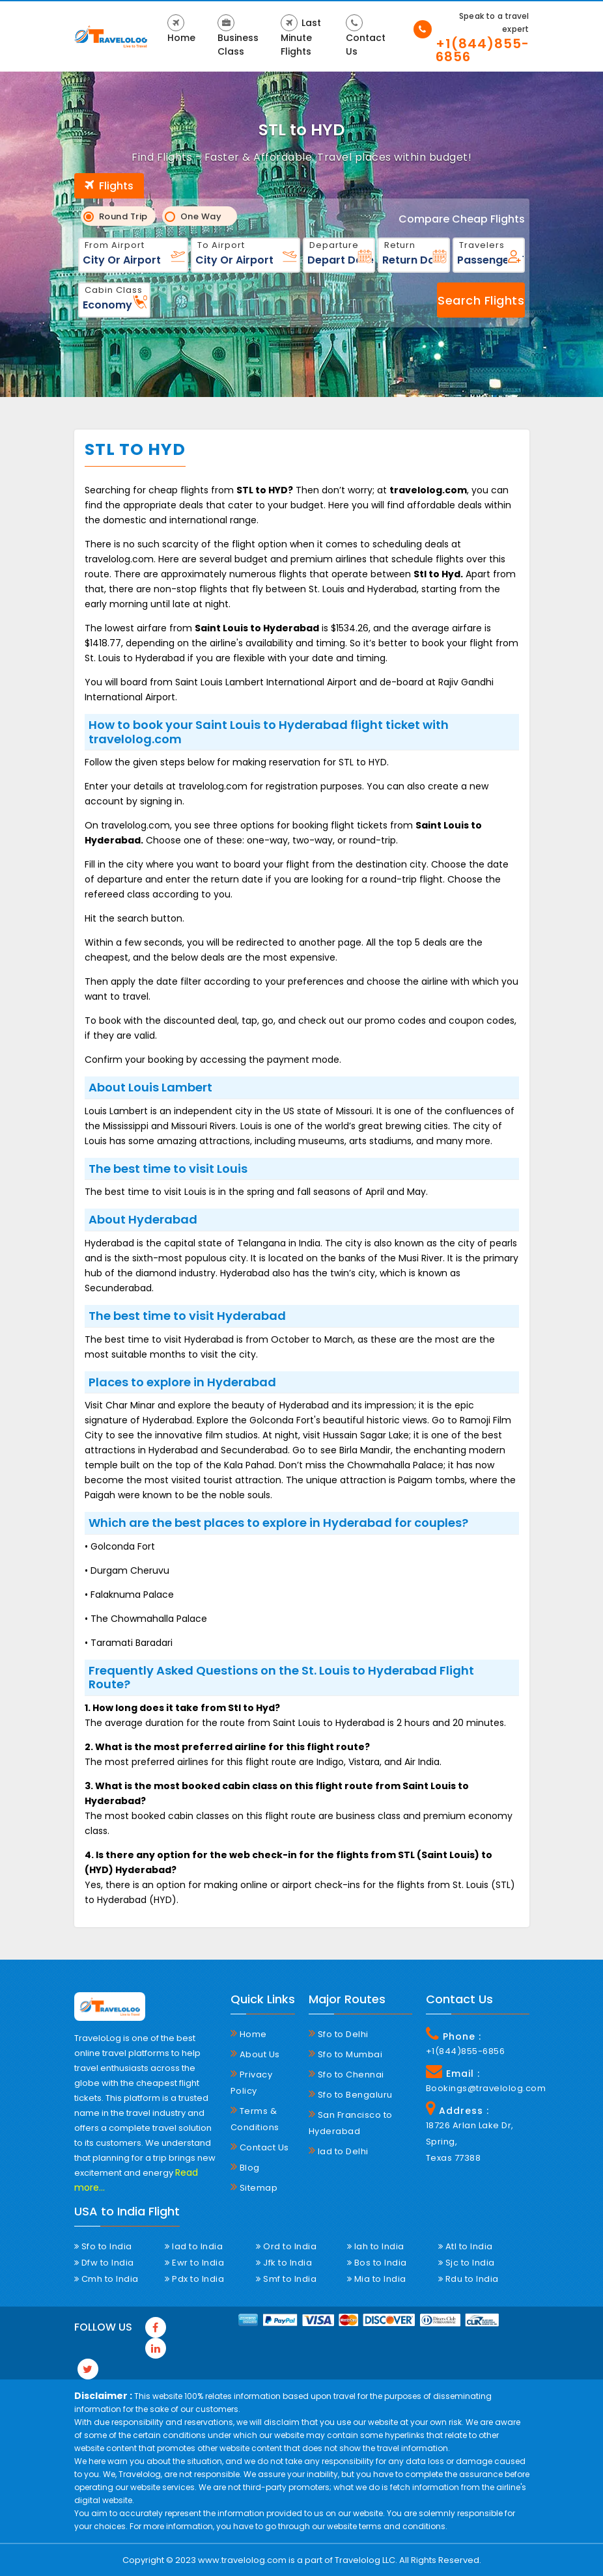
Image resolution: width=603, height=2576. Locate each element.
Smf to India (286, 2279)
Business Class (238, 36)
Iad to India (194, 2246)
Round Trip (119, 216)
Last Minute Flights (301, 36)
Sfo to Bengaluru (351, 2094)
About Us (255, 2054)
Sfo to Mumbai (346, 2054)
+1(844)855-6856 (482, 50)
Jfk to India (284, 2262)
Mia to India (376, 2279)
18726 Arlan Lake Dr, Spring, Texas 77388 (470, 2141)
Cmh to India (106, 2279)
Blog (245, 2167)
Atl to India (465, 2246)
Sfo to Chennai (346, 2074)
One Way (198, 216)
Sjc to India (466, 2262)
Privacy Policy (252, 2082)
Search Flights (481, 300)
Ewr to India (194, 2262)
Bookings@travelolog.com (477, 2088)
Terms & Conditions (255, 2118)
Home (181, 29)
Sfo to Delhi (339, 2033)
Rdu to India (468, 2279)
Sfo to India (103, 2246)
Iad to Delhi (339, 2151)
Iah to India (375, 2246)
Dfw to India (104, 2262)
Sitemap (254, 2187)
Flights (109, 185)
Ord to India (286, 2246)
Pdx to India (194, 2279)
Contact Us (366, 36)
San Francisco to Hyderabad (351, 2122)
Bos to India (377, 2262)
